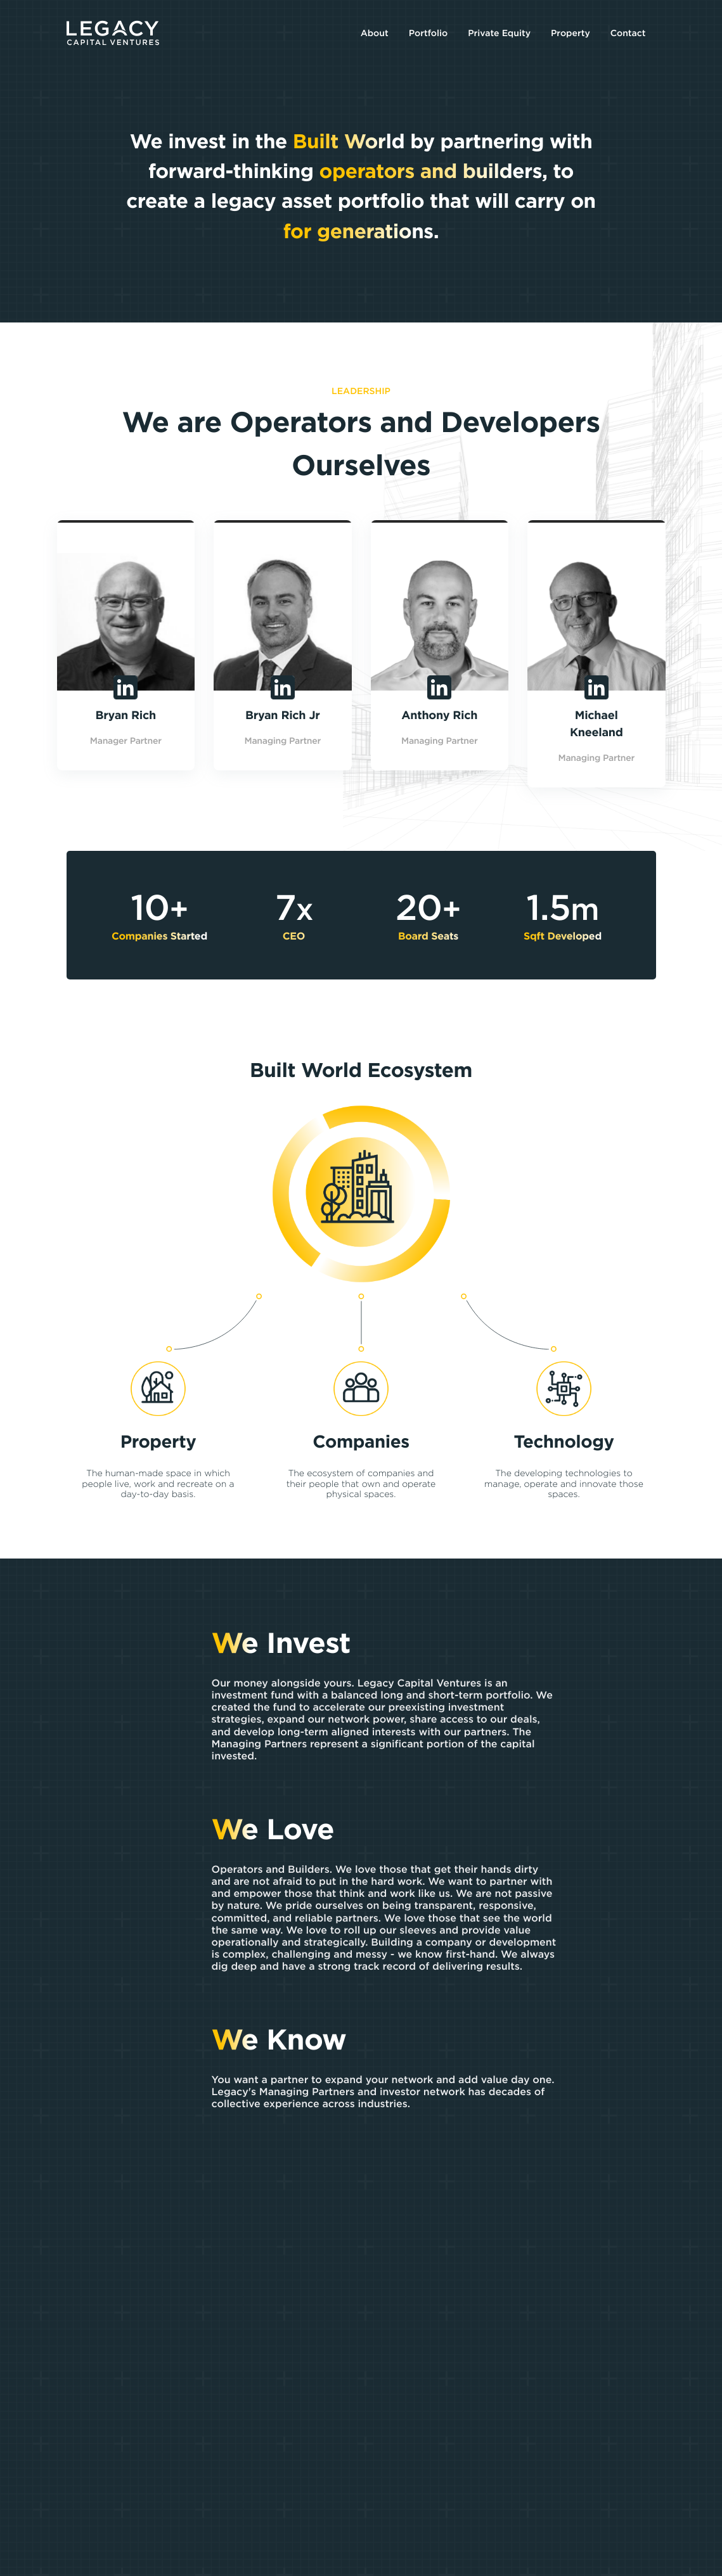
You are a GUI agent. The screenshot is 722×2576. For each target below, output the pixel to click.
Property (570, 33)
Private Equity (499, 33)
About (375, 33)
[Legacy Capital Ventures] (113, 33)
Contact (628, 33)
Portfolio (428, 33)
